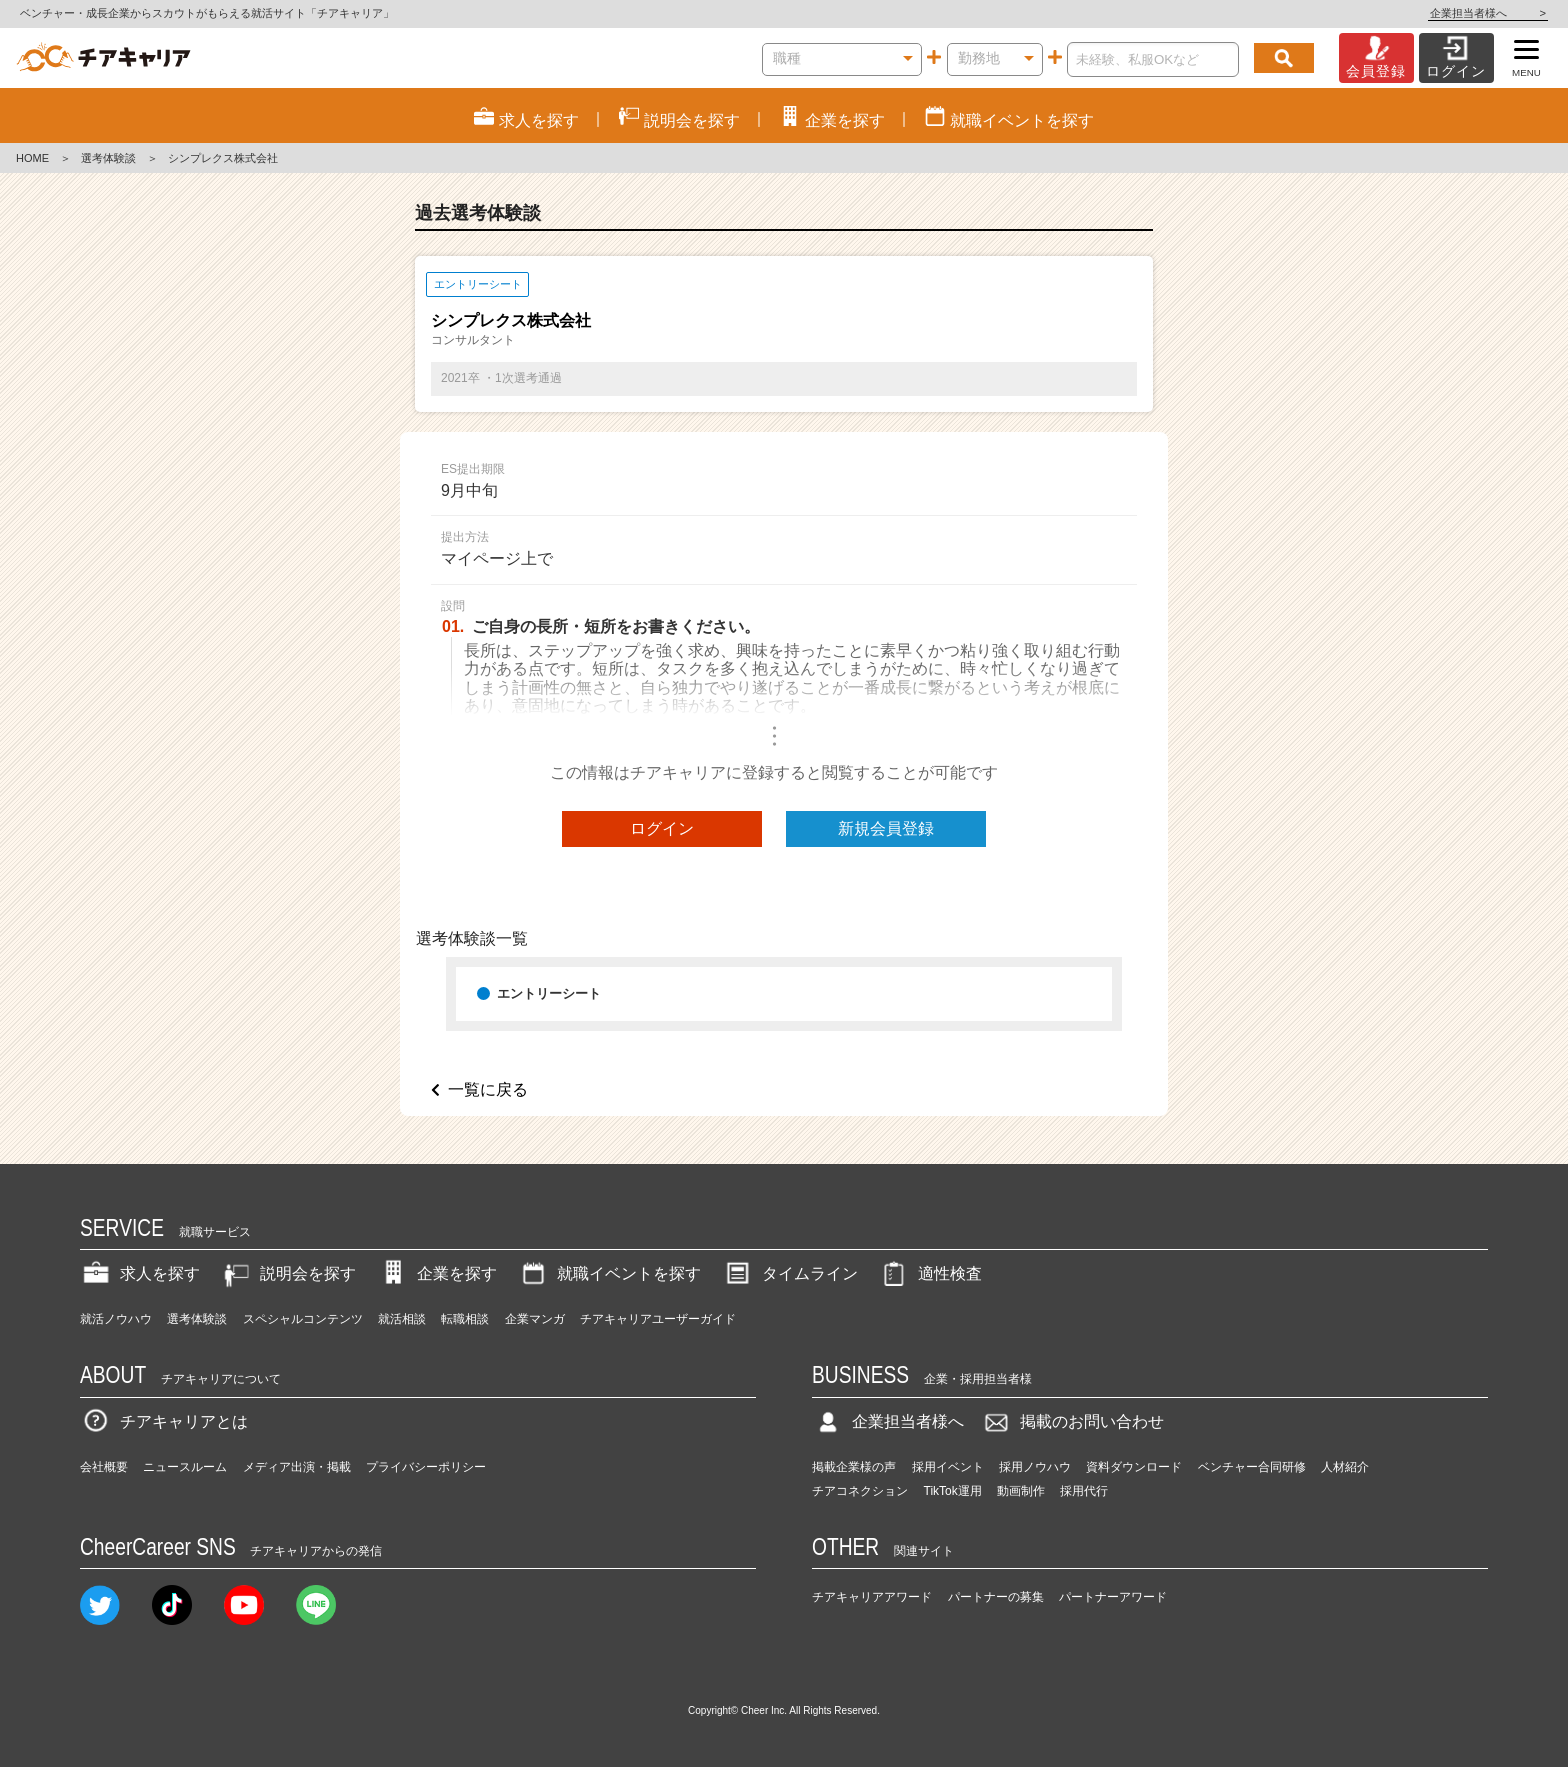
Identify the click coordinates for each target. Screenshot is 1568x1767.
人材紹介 (1345, 1467)
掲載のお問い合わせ (1072, 1421)
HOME (32, 158)
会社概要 (104, 1467)
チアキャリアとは (164, 1421)
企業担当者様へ (1488, 13)
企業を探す (437, 1273)
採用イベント (948, 1467)
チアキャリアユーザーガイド (658, 1319)
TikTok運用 (953, 1491)
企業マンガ (535, 1319)
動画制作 (1021, 1491)
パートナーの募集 (996, 1597)
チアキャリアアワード (872, 1597)
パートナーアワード (1113, 1597)
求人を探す (140, 1273)
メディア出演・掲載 (297, 1467)
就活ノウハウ (116, 1319)
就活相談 (402, 1319)
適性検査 (930, 1273)
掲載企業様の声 (854, 1467)
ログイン (662, 828)
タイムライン (790, 1273)
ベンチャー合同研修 (1252, 1467)
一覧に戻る (488, 1089)
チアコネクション (860, 1491)
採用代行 (1084, 1491)
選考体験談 (108, 158)
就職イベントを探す (609, 1273)
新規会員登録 (886, 828)
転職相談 (465, 1319)
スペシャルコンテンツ (303, 1319)
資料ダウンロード (1134, 1467)
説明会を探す (288, 1273)
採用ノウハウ (1035, 1467)
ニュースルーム (185, 1467)
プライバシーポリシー (426, 1467)
